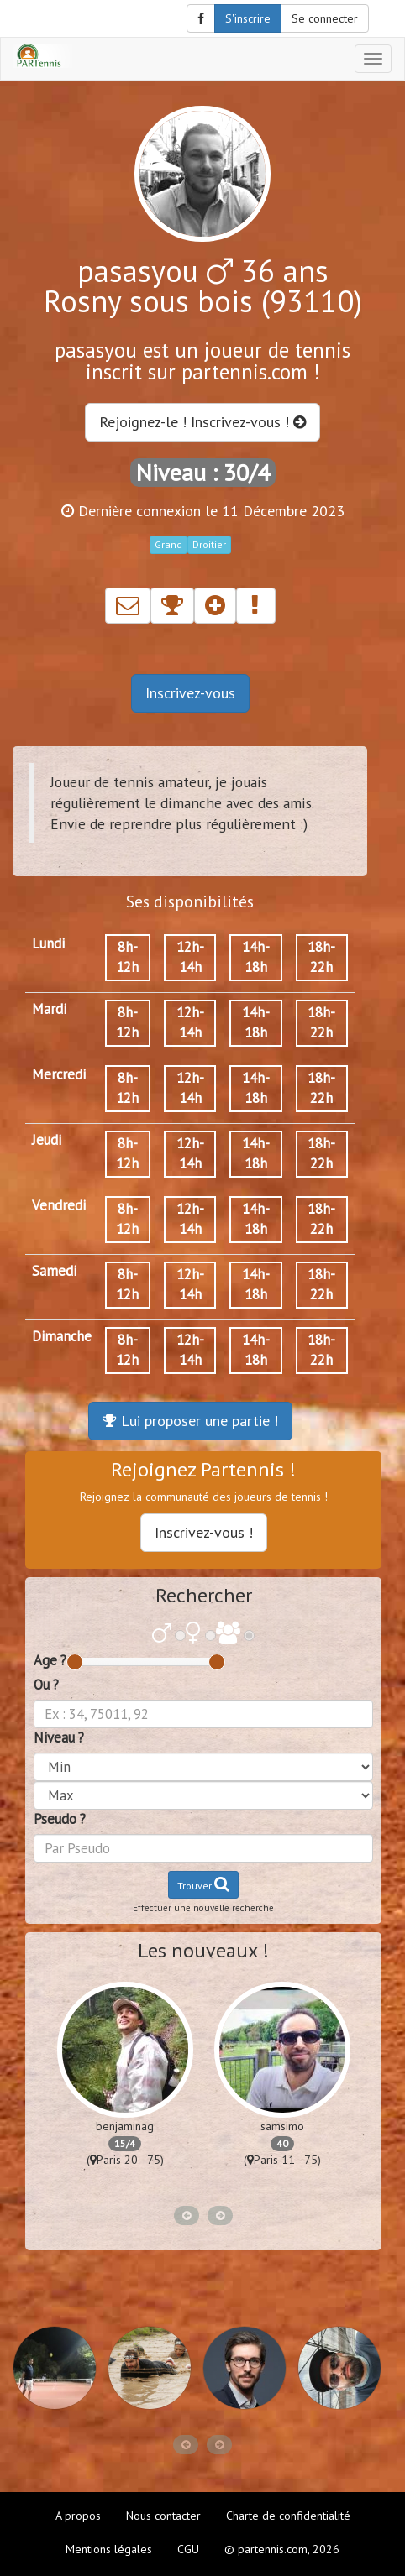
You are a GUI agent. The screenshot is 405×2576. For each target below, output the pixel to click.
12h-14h (190, 957)
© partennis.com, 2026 (281, 2549)
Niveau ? (59, 1737)
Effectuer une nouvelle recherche (203, 1908)
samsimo (282, 2126)
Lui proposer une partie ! (190, 1420)
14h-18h (256, 957)
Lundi (48, 943)
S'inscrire (248, 18)
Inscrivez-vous (190, 693)
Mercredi (59, 1074)
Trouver (203, 1884)
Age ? (50, 1660)
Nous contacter (163, 2515)
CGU (188, 2549)
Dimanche (62, 1336)
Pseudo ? (60, 1819)
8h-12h (127, 957)
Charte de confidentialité (288, 2515)
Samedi (54, 1271)
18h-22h (321, 957)
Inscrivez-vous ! (204, 1532)
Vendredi (59, 1205)
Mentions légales (109, 2549)
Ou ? (46, 1684)
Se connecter (325, 18)
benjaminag (125, 2126)
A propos (78, 2515)
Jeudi (46, 1140)
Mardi (49, 1009)
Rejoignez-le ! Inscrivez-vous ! (202, 421)
